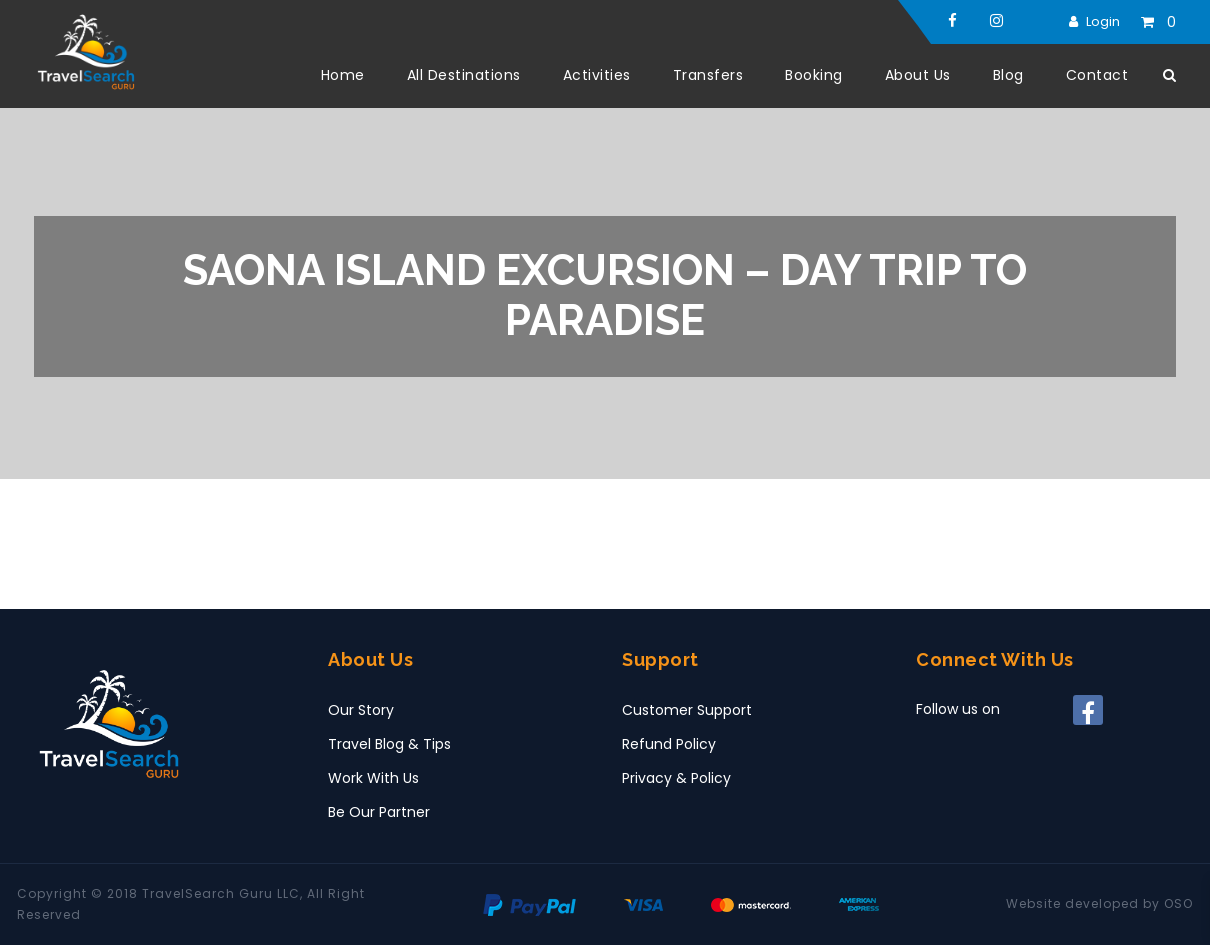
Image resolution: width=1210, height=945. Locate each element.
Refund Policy (669, 744)
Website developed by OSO (1099, 903)
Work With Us (373, 778)
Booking (814, 75)
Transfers (708, 75)
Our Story (361, 710)
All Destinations (464, 75)
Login (1103, 21)
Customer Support (687, 710)
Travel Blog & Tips (389, 744)
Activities (597, 75)
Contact (1097, 75)
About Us (918, 75)
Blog (1008, 75)
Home (343, 75)
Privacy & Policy (676, 778)
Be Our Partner (379, 812)
